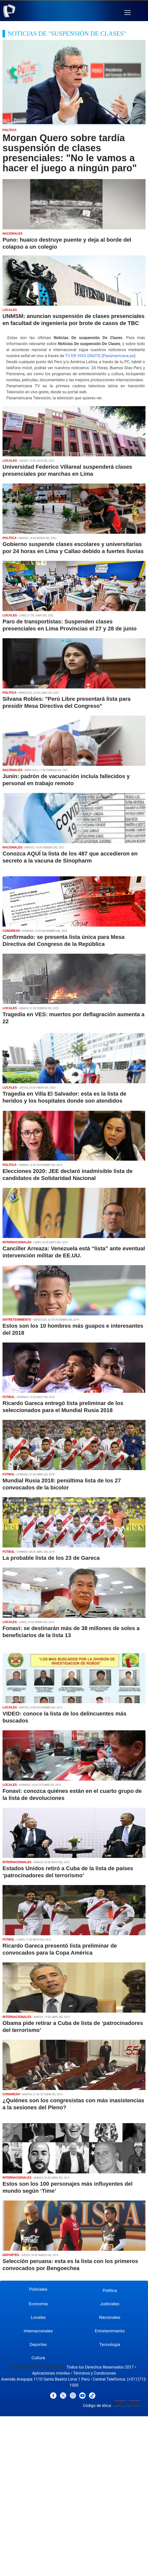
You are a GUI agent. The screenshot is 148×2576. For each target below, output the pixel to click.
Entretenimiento (110, 2330)
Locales (38, 2317)
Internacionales (38, 2330)
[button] (127, 12)
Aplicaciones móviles (51, 2373)
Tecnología (109, 2344)
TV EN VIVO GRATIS (83, 355)
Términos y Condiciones (94, 2373)
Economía (38, 2303)
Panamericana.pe (118, 355)
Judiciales (109, 2303)
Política (110, 2290)
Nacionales (109, 2317)
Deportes (38, 2344)
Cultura (38, 2357)
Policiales (38, 2289)
